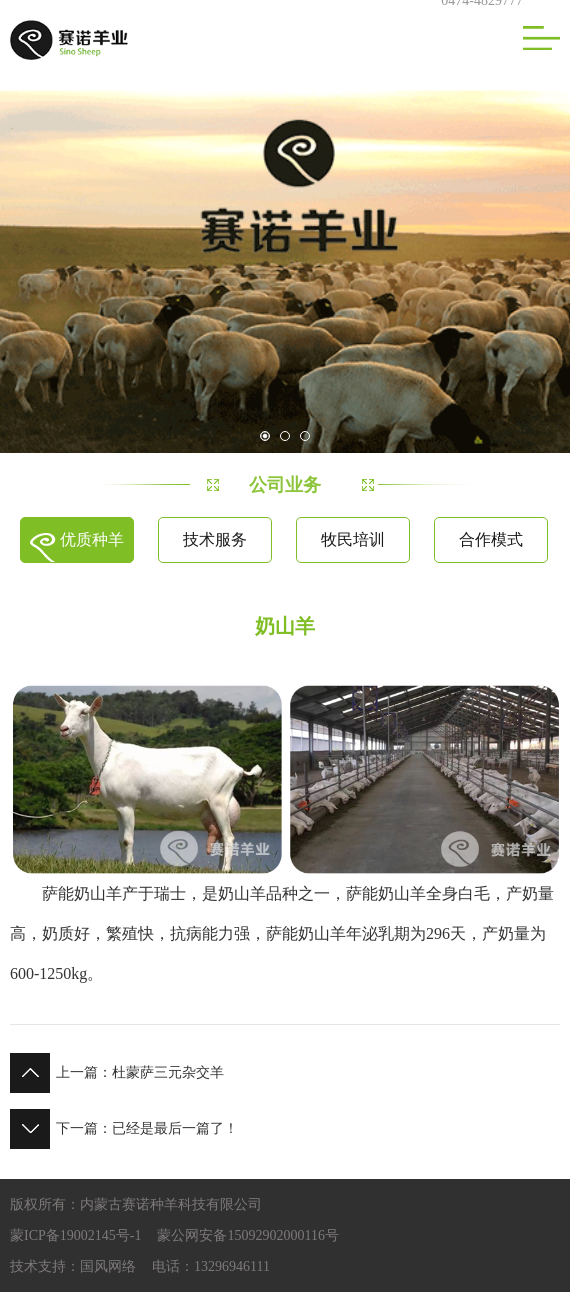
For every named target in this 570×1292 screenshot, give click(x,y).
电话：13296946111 (211, 1266)
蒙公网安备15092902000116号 (247, 1235)
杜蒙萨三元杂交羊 (117, 1073)
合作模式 (491, 539)
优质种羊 (92, 539)
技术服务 (215, 539)
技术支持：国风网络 (73, 1266)
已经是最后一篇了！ (124, 1129)
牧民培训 (353, 539)
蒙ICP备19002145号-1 (75, 1235)
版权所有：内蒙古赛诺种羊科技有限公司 (136, 1204)
